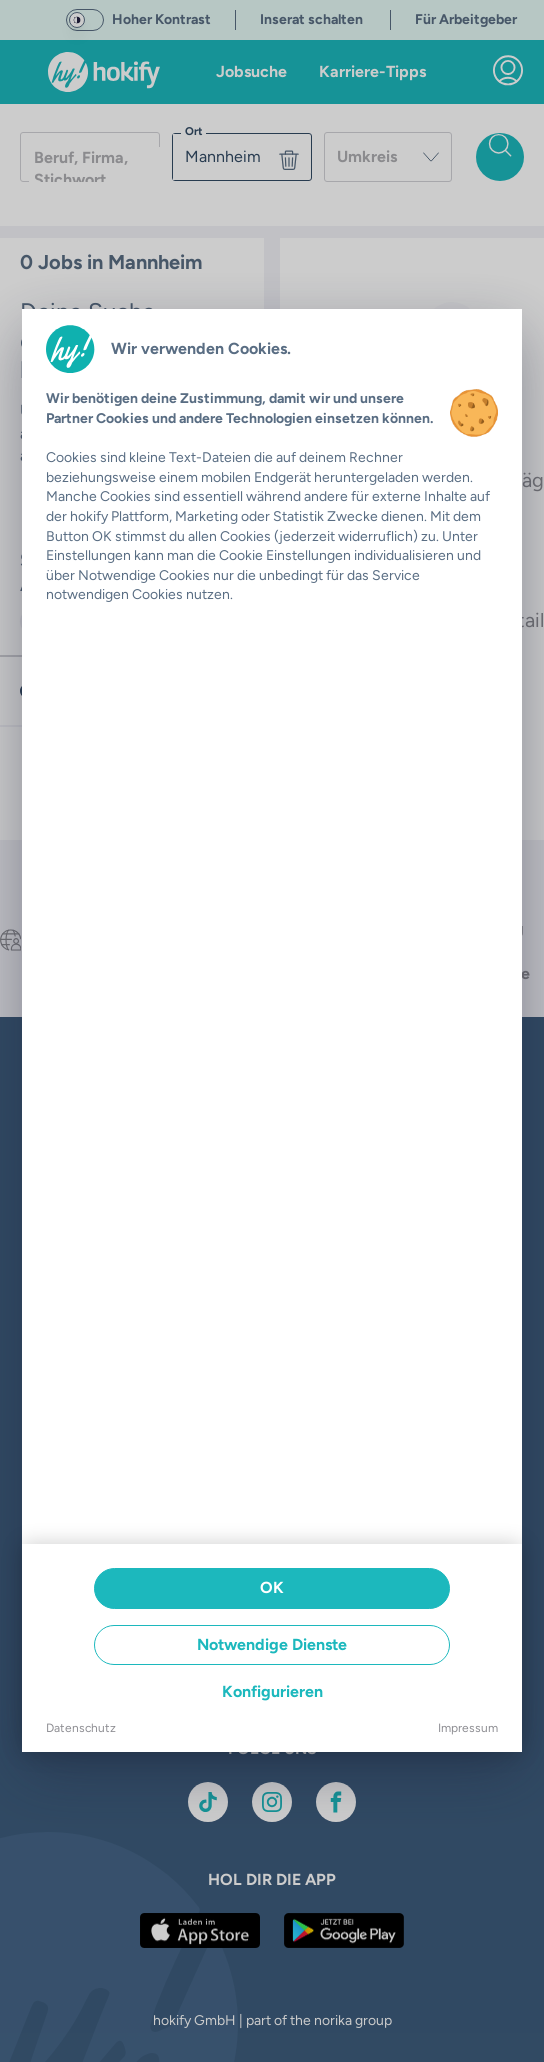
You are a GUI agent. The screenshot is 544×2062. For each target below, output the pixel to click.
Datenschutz (81, 1728)
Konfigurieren (272, 1691)
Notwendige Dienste (272, 1644)
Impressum (468, 1728)
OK (272, 1587)
